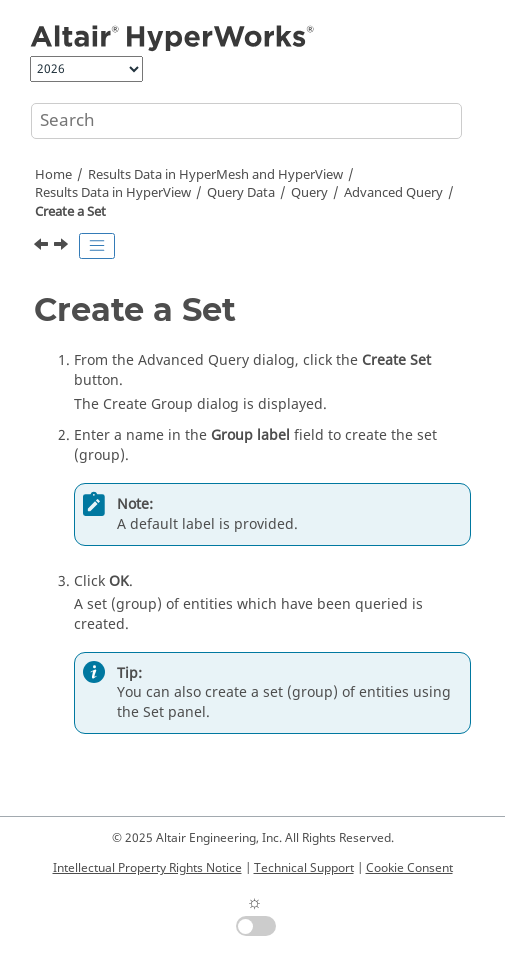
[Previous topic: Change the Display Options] (43, 247)
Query (241, 193)
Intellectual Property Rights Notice (147, 868)
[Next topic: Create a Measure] (63, 247)
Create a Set (70, 212)
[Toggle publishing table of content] (97, 246)
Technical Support (304, 868)
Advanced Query (393, 193)
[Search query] (246, 121)
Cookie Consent (409, 868)
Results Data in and (215, 175)
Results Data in (113, 193)
